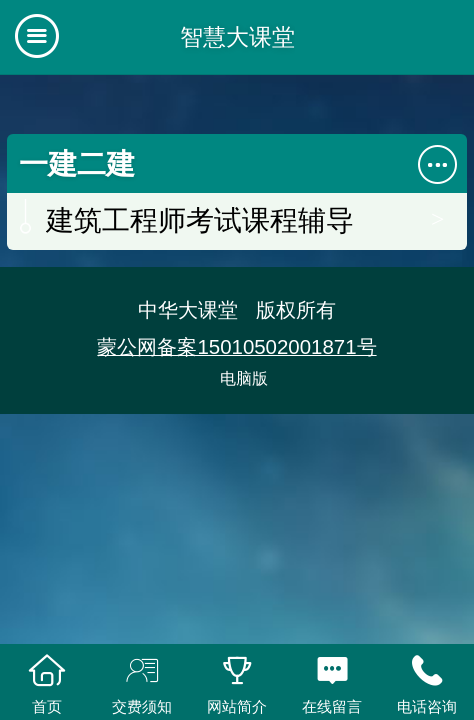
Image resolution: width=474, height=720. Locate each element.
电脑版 (244, 378)
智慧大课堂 (237, 37)
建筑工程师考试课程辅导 (200, 220)
